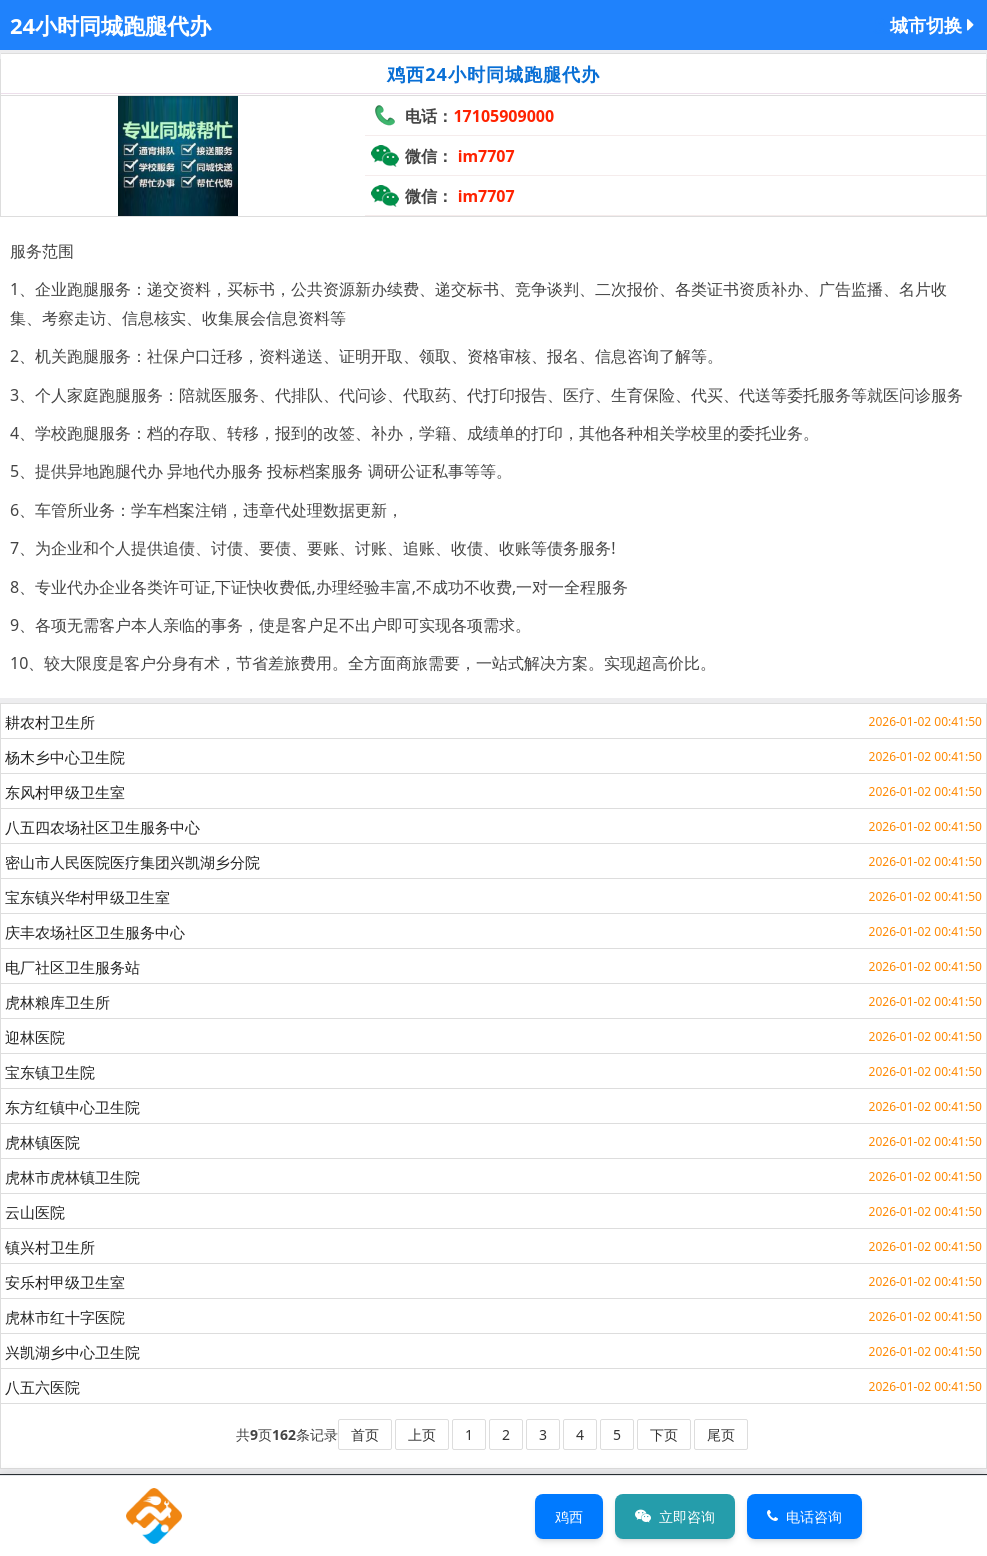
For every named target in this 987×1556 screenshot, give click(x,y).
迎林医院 (35, 1037)
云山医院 (35, 1212)
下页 (664, 1434)
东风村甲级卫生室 (65, 792)
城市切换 (932, 25)
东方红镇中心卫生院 (72, 1107)
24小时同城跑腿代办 (110, 25)
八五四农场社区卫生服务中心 (102, 827)
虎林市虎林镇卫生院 (72, 1177)
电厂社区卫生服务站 (72, 967)
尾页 (721, 1434)
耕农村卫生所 (50, 722)
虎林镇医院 (42, 1142)
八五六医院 (42, 1387)
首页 (365, 1434)
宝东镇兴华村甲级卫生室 (87, 897)
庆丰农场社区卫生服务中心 (95, 932)
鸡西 (569, 1516)
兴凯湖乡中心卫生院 (72, 1352)
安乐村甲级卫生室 (65, 1282)
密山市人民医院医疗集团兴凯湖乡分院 (132, 862)
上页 (422, 1434)
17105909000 (503, 116)
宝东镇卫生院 (50, 1072)
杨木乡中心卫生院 (65, 757)
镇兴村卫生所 (50, 1247)
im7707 (486, 156)
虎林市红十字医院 (65, 1317)
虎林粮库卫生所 (57, 1002)
